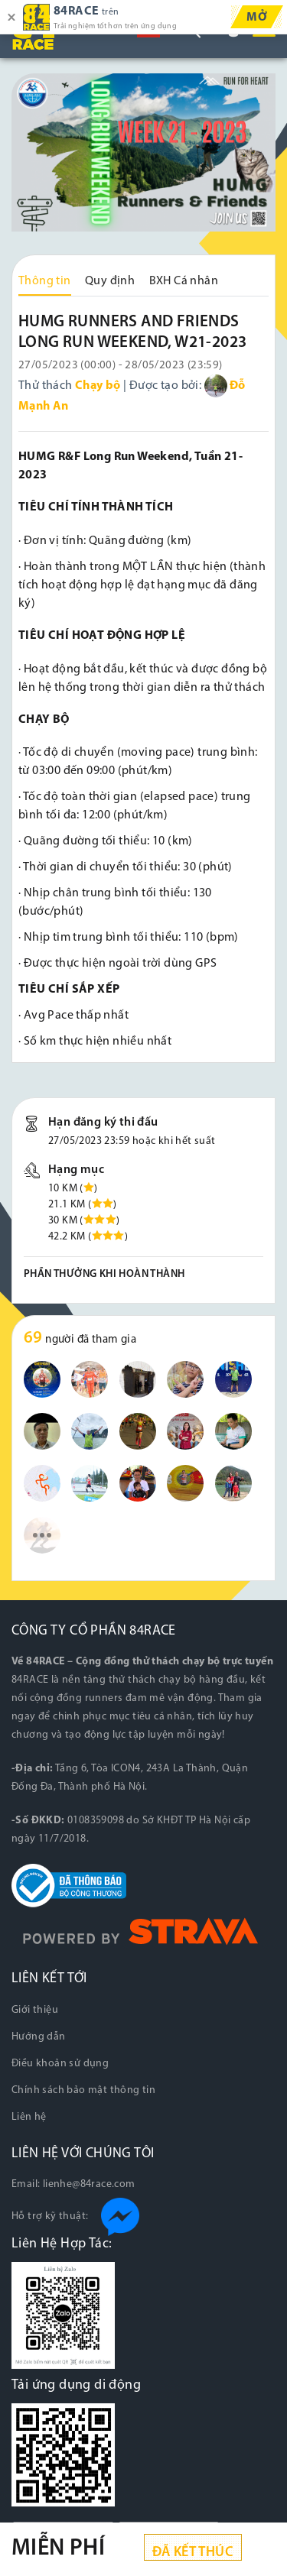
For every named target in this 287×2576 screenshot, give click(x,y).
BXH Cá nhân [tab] (183, 281)
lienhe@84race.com (89, 2184)
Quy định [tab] (110, 281)
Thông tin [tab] (44, 281)
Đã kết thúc (192, 2552)
